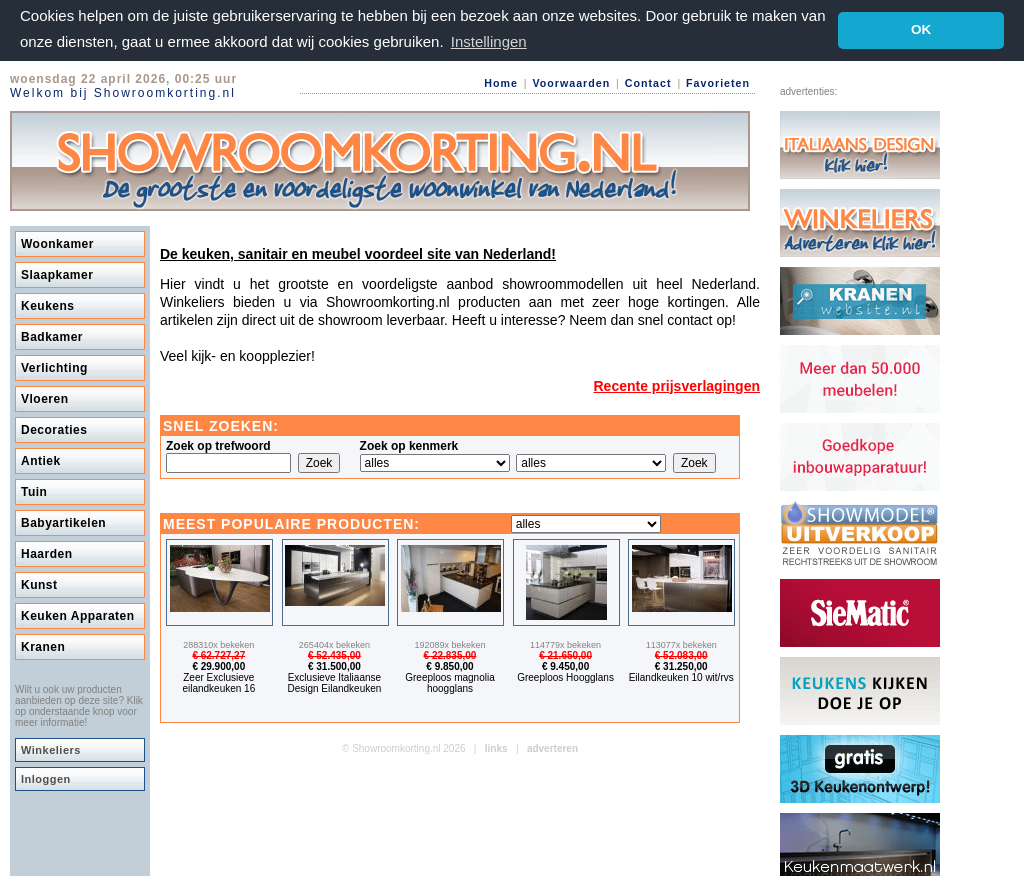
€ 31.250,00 (681, 665)
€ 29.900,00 (218, 665)
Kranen (43, 646)
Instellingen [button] (489, 41)
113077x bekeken (681, 644)
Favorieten (718, 83)
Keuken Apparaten (78, 615)
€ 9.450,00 (565, 665)
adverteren (552, 747)
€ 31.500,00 (334, 665)
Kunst (39, 584)
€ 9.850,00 (449, 665)
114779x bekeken (565, 644)
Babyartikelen (63, 522)
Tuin (34, 491)
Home (501, 83)
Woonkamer (57, 243)
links (496, 747)
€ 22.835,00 (450, 654)
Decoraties (54, 429)
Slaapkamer (57, 274)
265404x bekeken (334, 644)
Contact (648, 83)
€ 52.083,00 (681, 654)
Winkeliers (51, 749)
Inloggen (46, 778)
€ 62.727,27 (218, 654)
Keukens (48, 305)
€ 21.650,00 (565, 654)
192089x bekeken (449, 644)
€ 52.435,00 (334, 654)
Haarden (47, 553)
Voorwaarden (571, 83)
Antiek (41, 460)
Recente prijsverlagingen (676, 385)
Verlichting (54, 367)
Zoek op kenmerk (409, 445)
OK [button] (921, 29)
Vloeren (45, 398)
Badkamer (52, 336)
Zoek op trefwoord (218, 445)
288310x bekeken (218, 644)
